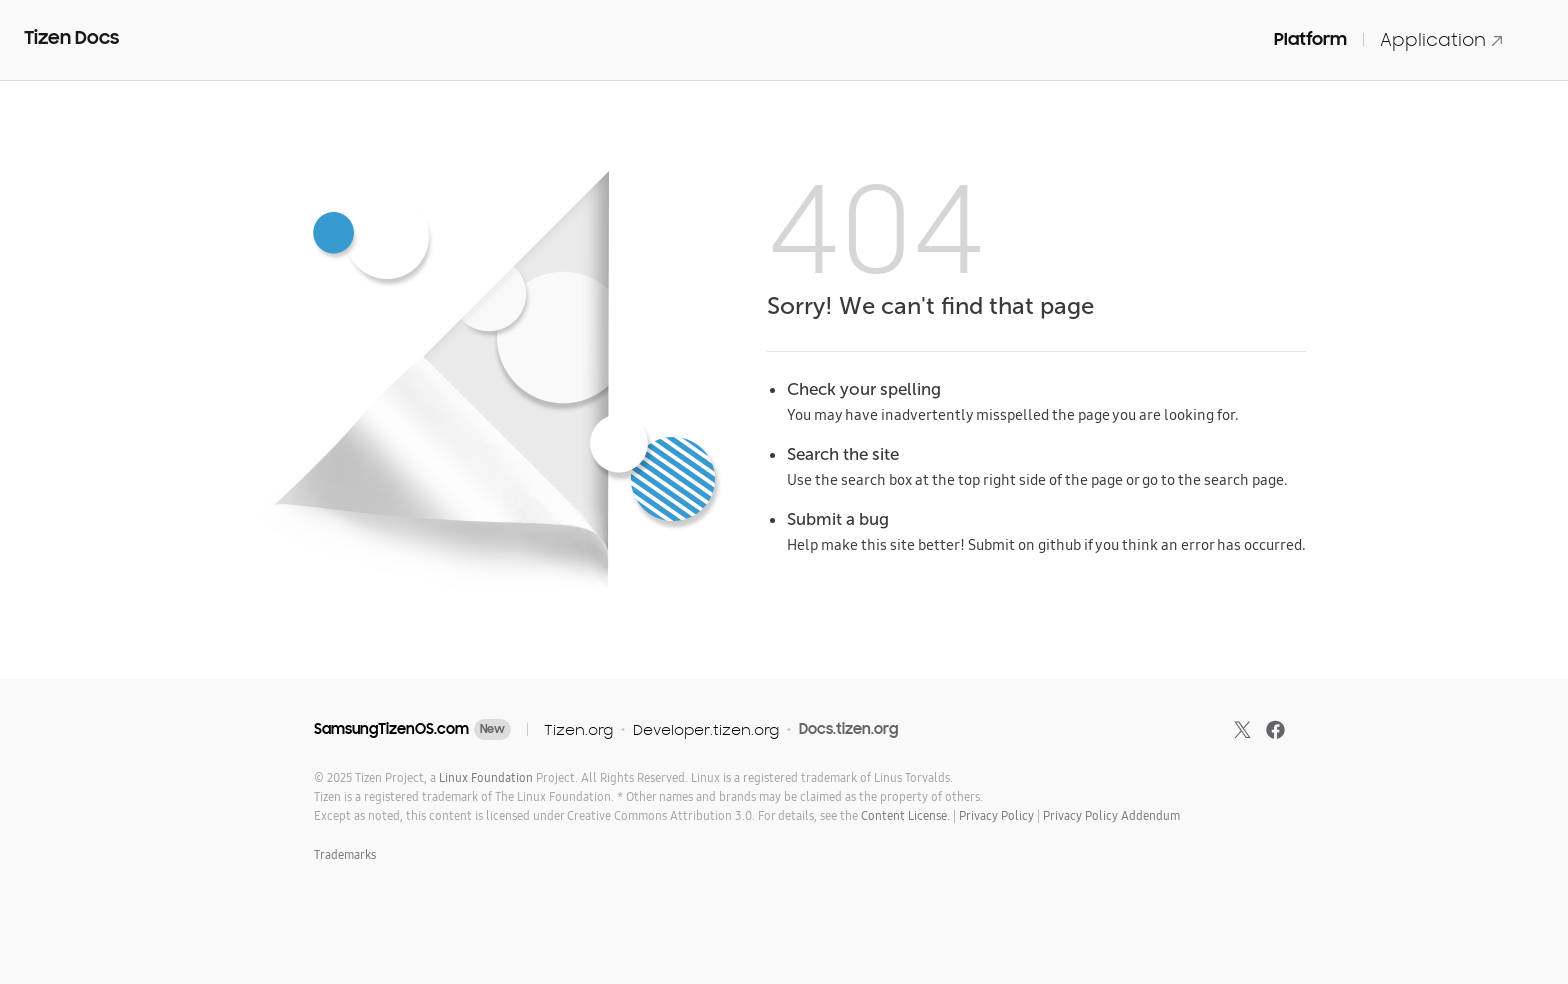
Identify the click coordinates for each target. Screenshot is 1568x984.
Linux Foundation (486, 777)
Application (1442, 39)
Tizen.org (578, 729)
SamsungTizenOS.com (391, 729)
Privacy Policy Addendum (1111, 815)
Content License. (905, 815)
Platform (1310, 39)
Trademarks (345, 854)
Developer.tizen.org (706, 729)
